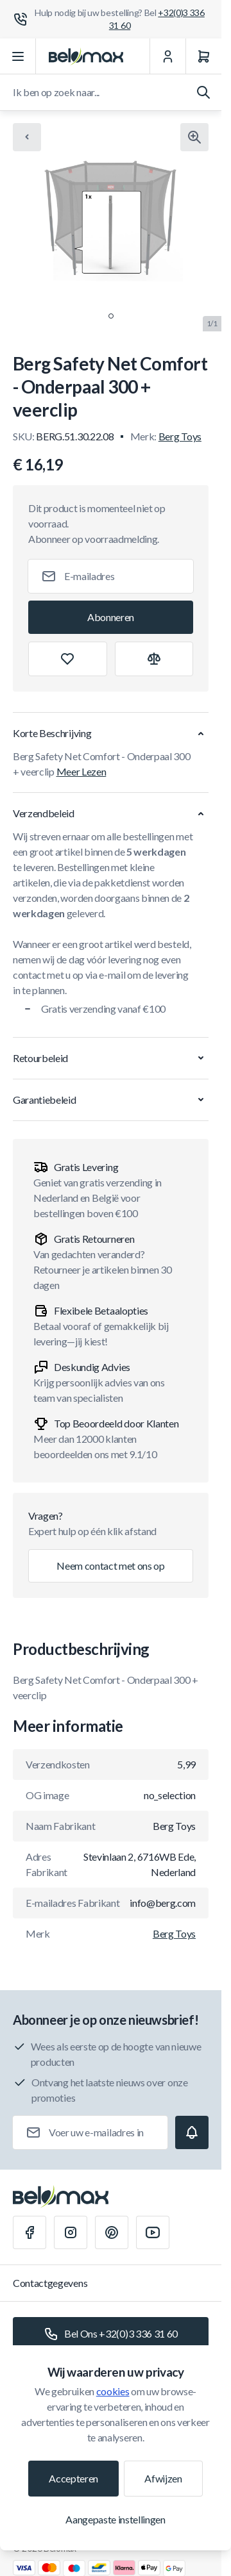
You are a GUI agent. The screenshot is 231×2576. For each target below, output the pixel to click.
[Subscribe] (110, 617)
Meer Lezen (81, 771)
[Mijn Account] (167, 56)
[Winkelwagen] (203, 56)
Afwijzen (163, 2478)
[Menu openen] (18, 56)
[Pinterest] (111, 2232)
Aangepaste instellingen (115, 2519)
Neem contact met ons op (110, 1565)
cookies (113, 2391)
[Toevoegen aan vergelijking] (154, 659)
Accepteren (73, 2478)
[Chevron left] (27, 137)
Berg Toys (179, 436)
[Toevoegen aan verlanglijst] (67, 659)
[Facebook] (29, 2232)
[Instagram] (70, 2232)
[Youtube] (152, 2232)
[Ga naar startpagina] (86, 56)
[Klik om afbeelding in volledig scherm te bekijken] (194, 137)
